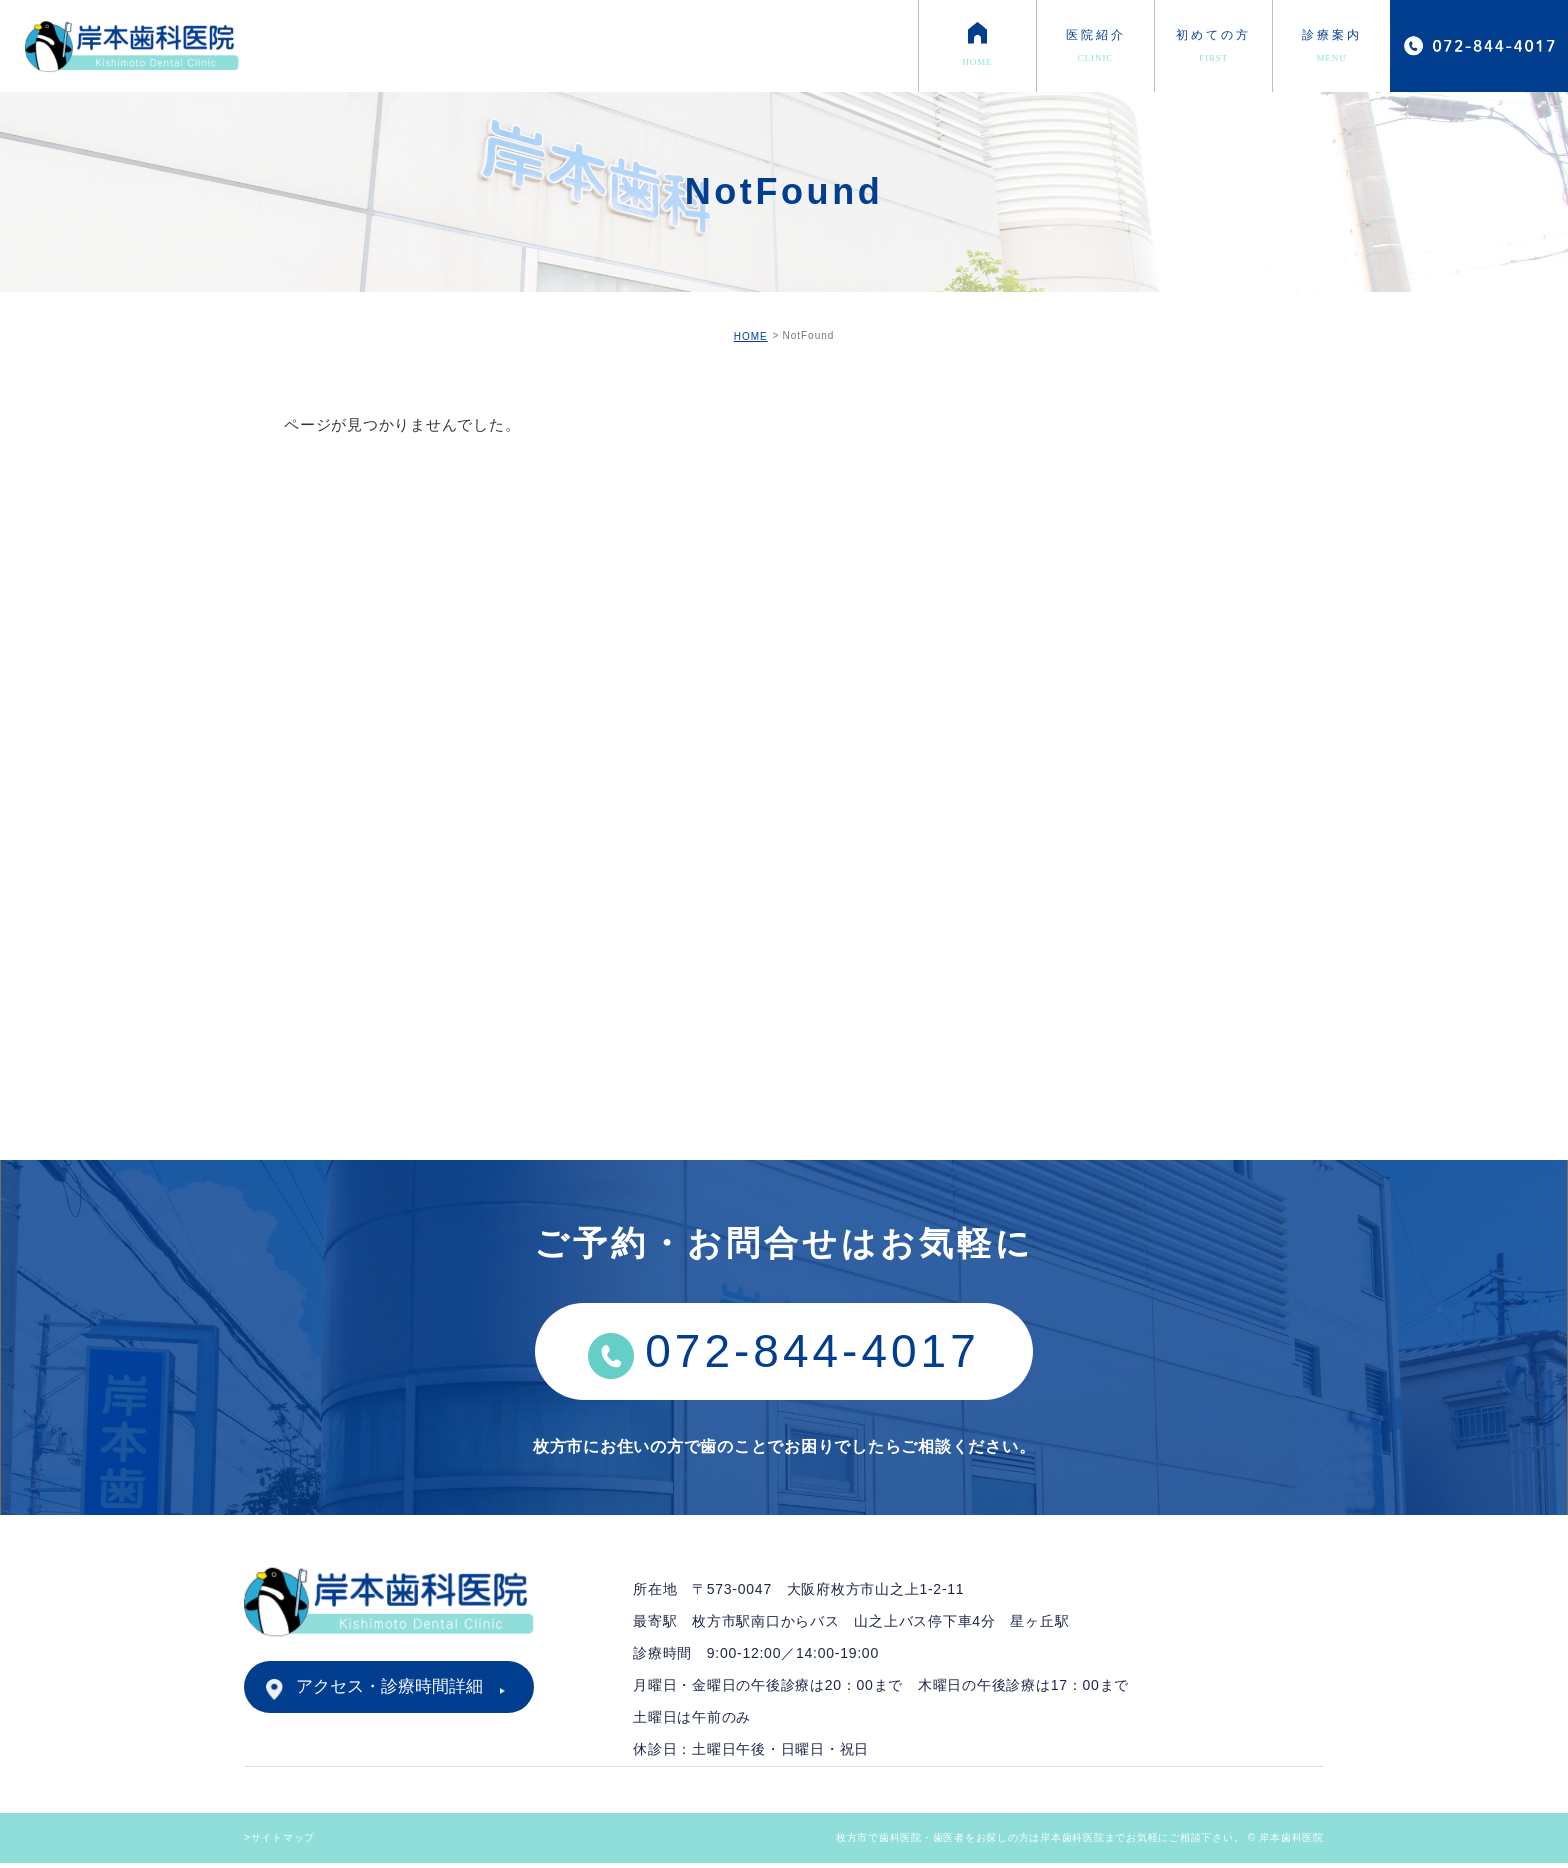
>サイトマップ (279, 1842)
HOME (751, 336)
